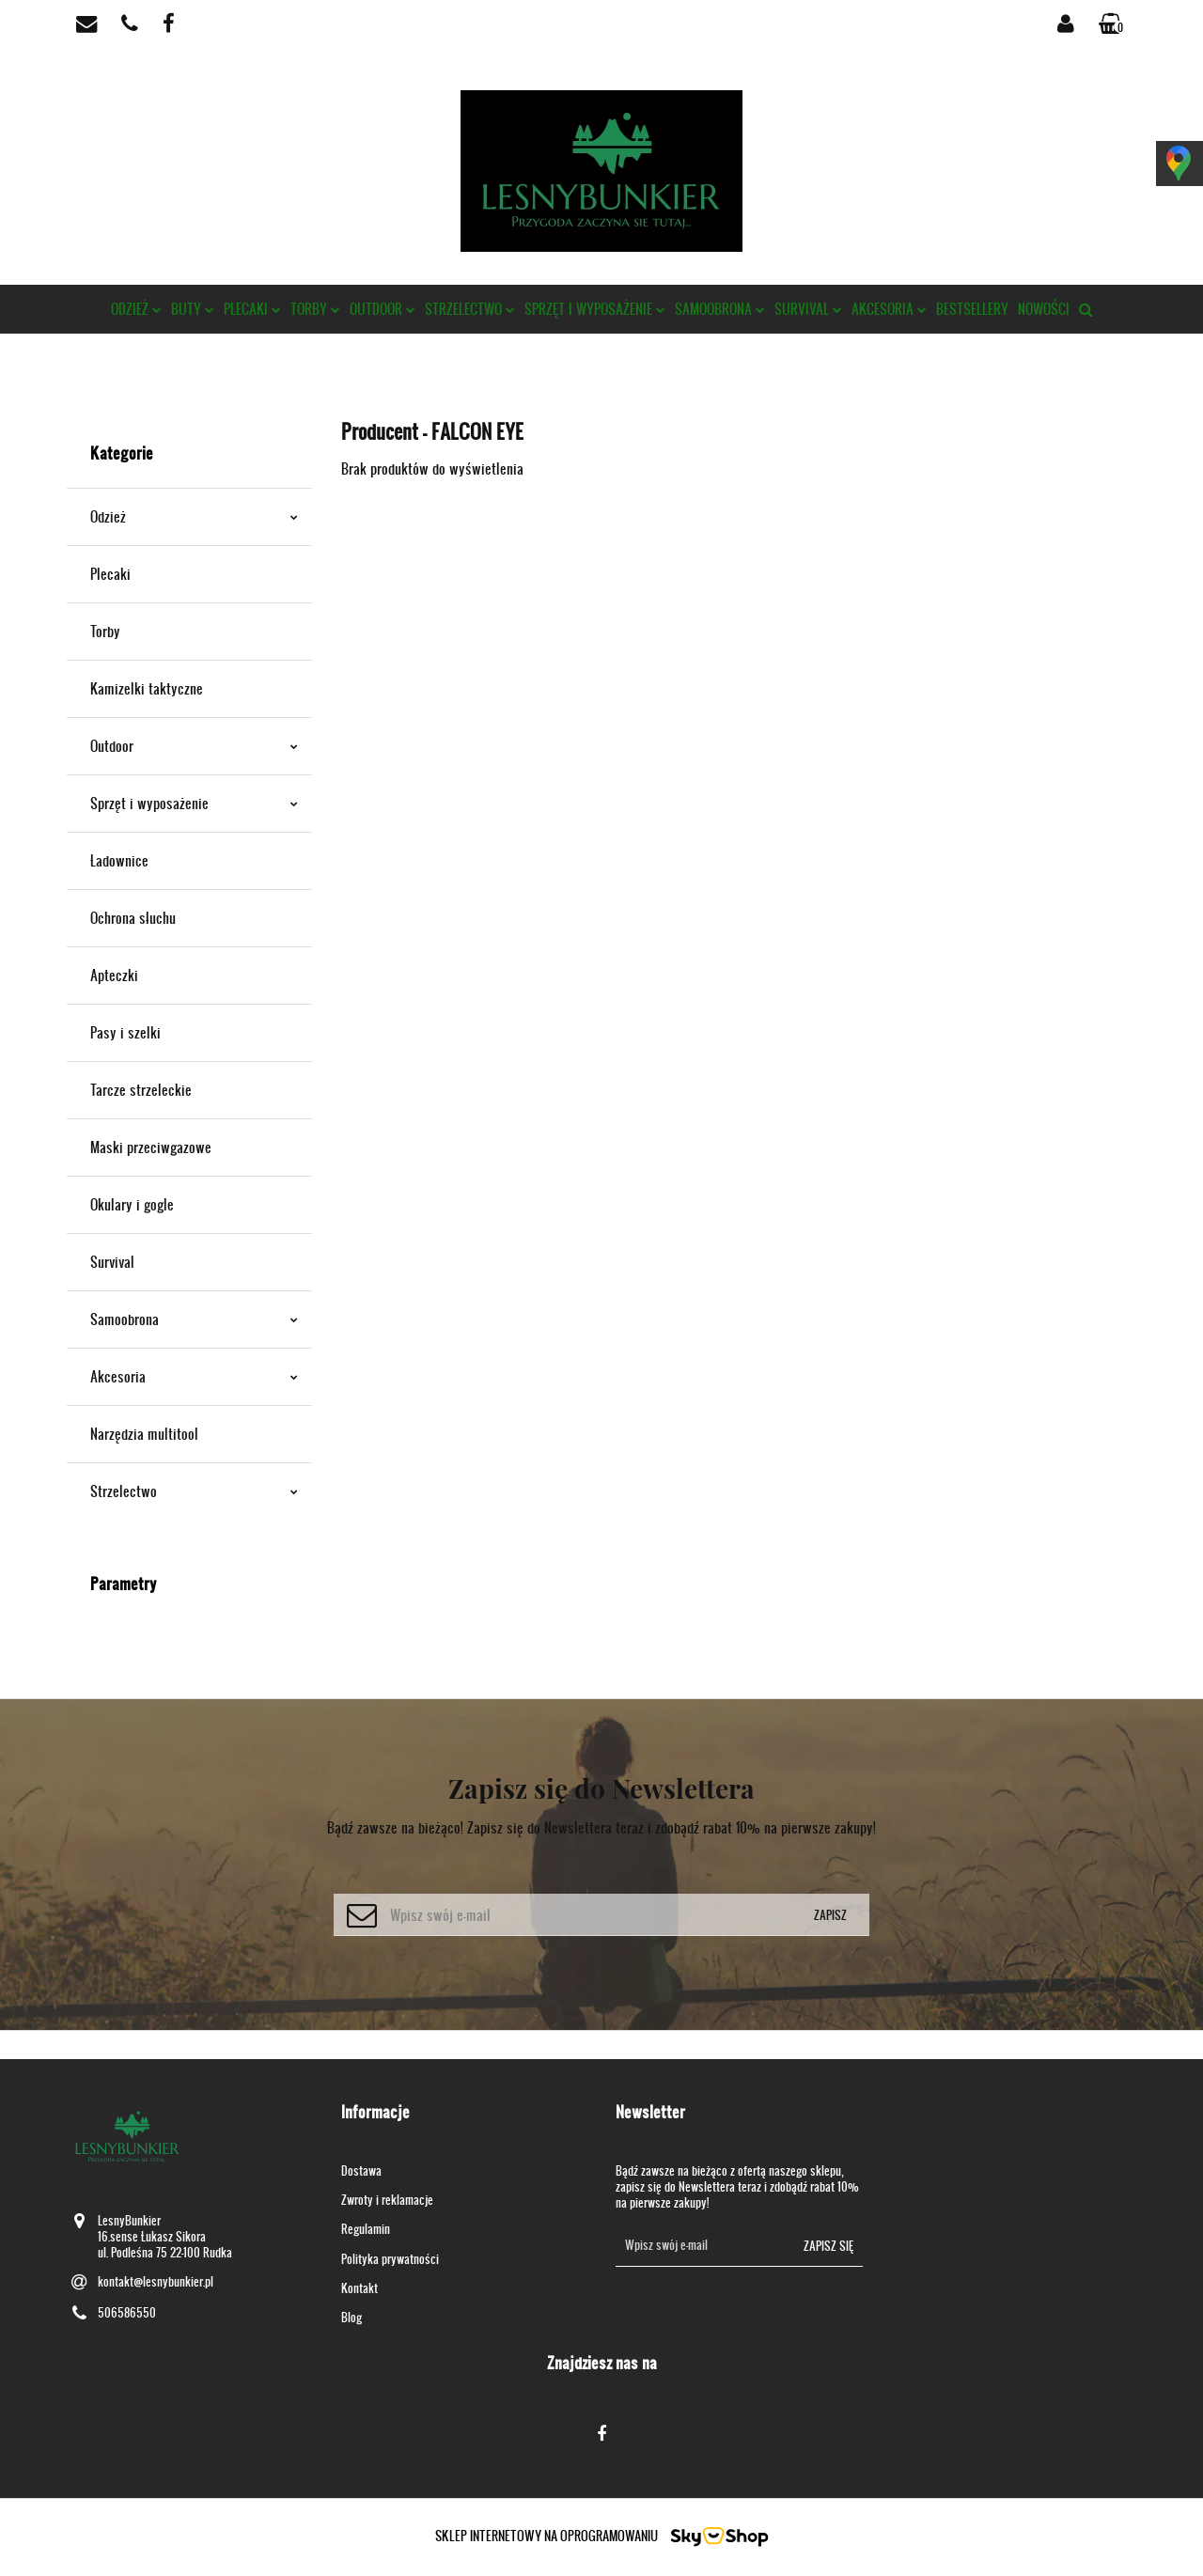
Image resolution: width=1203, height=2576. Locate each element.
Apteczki (114, 975)
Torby (315, 309)
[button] (1112, 24)
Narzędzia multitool (144, 1434)
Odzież (136, 309)
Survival (808, 309)
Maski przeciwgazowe (150, 1147)
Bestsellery (972, 309)
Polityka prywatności (390, 2259)
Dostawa (361, 2170)
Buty (192, 309)
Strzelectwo (470, 309)
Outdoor (382, 309)
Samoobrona (720, 309)
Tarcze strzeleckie (141, 1090)
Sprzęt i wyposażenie (594, 309)
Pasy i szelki (125, 1032)
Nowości (1044, 309)
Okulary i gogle (132, 1204)
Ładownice (119, 860)
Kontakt (359, 2288)
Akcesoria (889, 309)
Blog (351, 2317)
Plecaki (252, 309)
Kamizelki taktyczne (146, 688)
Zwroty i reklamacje (387, 2200)
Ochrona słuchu (133, 918)
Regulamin (365, 2229)
